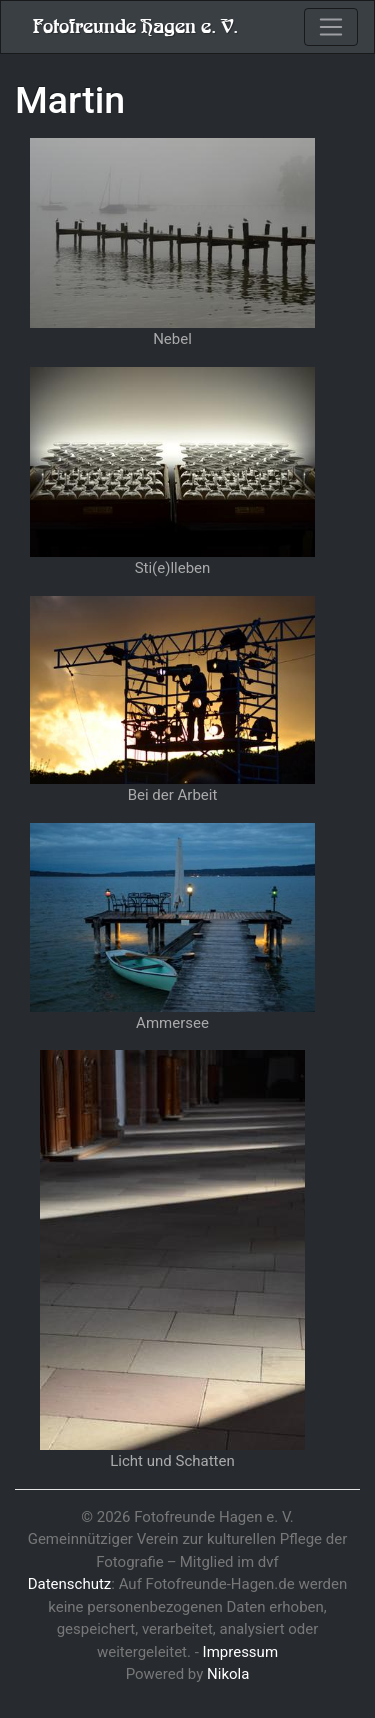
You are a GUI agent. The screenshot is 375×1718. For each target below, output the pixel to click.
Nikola (228, 1674)
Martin (70, 100)
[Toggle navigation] (331, 27)
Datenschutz (70, 1584)
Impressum (240, 1652)
